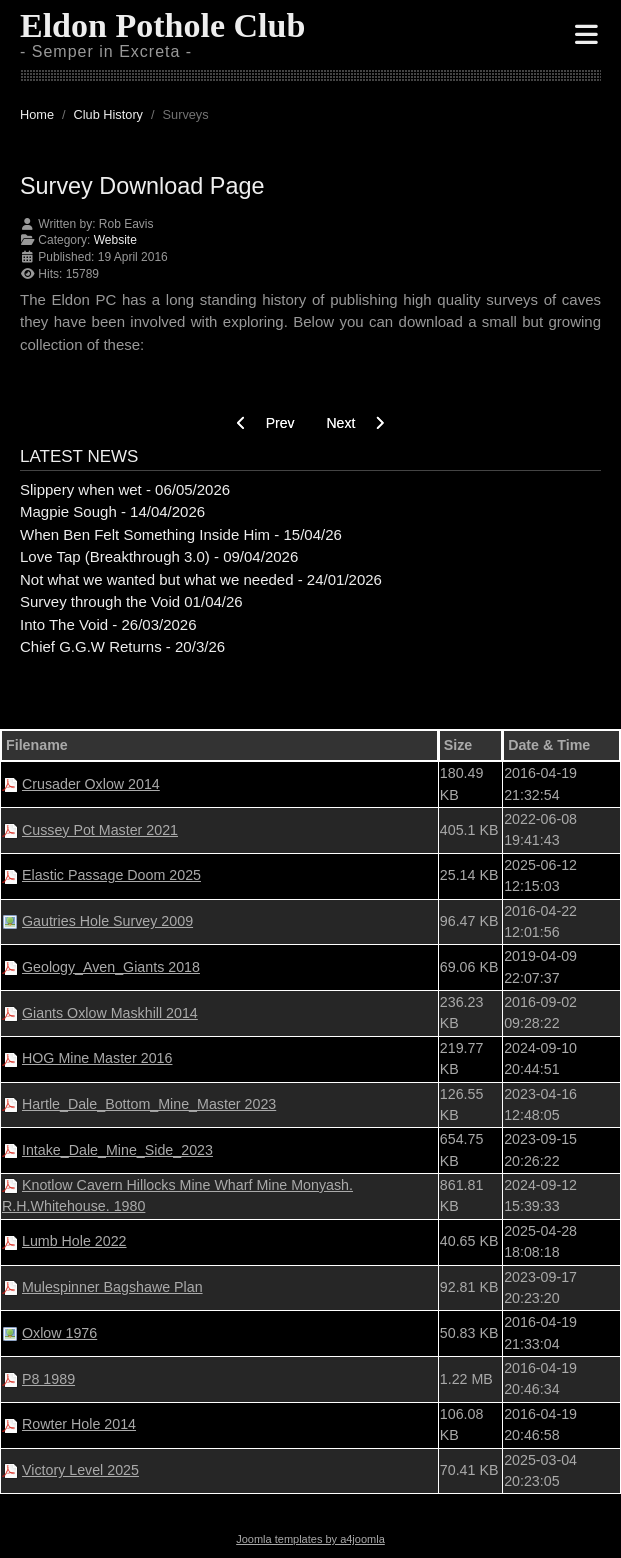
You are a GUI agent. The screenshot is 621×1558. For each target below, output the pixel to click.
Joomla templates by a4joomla (310, 1539)
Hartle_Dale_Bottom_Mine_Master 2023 (149, 1104)
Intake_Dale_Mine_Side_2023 (117, 1150)
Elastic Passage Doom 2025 (111, 875)
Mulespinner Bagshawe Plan (112, 1287)
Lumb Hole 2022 (74, 1241)
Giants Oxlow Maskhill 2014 (110, 1013)
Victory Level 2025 (80, 1470)
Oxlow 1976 (59, 1333)
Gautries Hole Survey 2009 (107, 921)
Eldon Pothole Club (162, 25)
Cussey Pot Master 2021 (100, 830)
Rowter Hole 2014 (79, 1424)
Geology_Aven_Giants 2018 (111, 967)
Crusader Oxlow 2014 (91, 784)
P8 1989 (48, 1379)
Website (115, 240)
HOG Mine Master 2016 (97, 1058)
